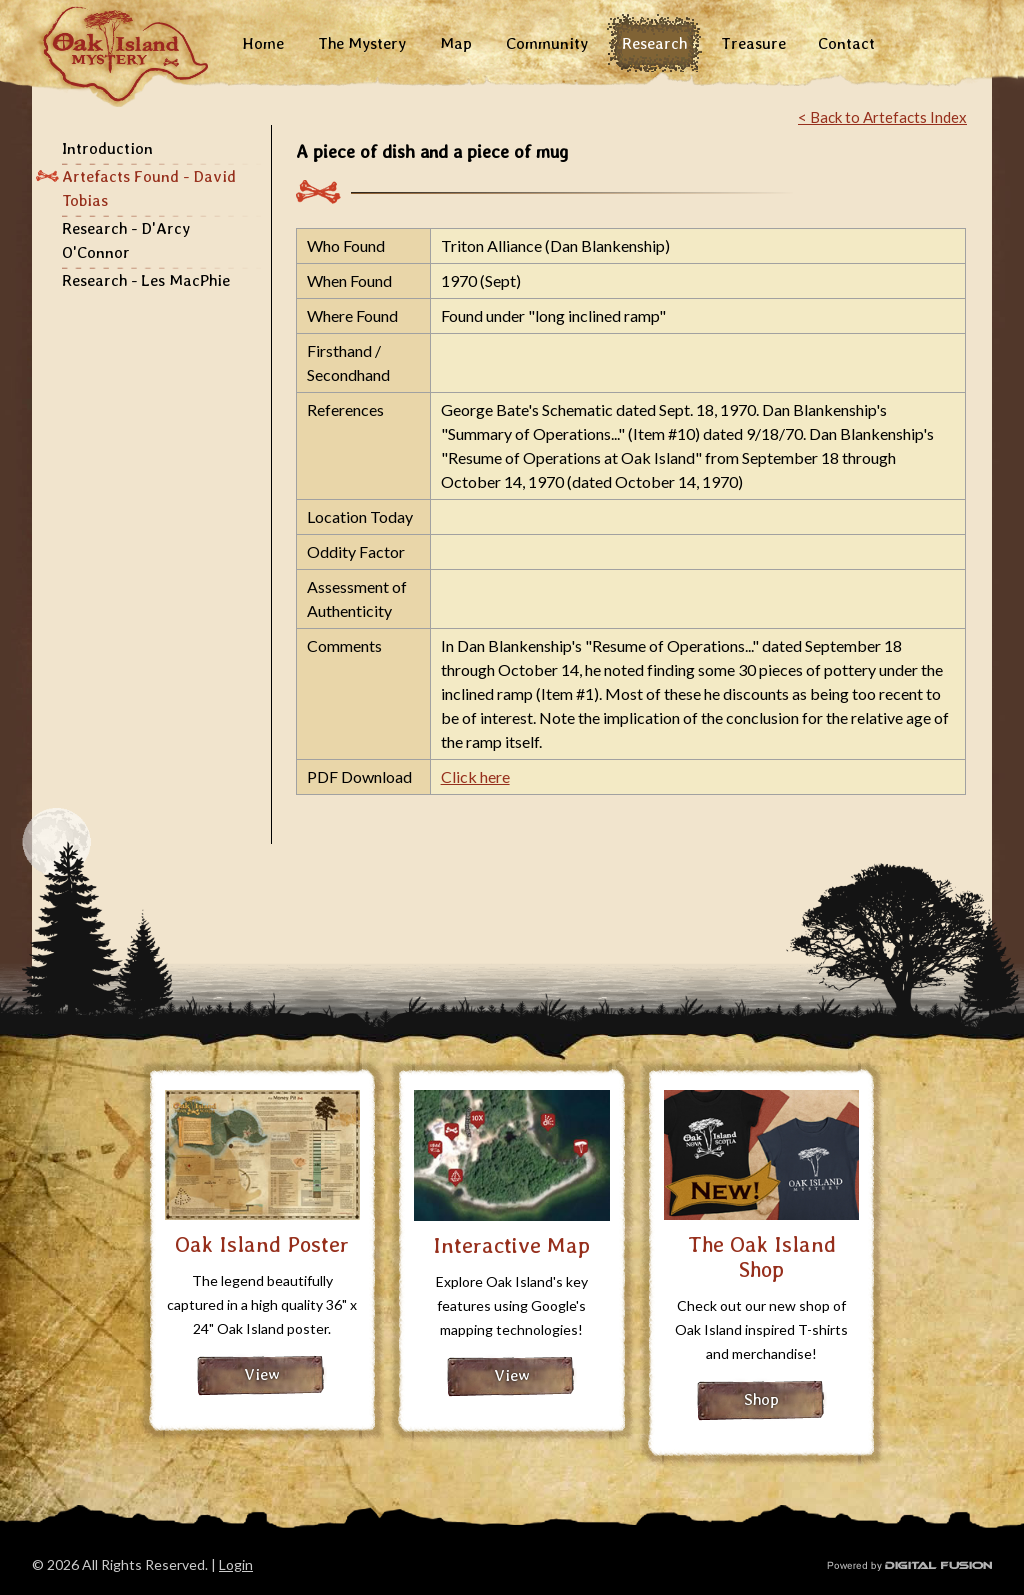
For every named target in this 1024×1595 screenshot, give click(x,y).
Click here (475, 776)
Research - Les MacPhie (146, 280)
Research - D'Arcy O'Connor (126, 240)
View (262, 1374)
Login (236, 1564)
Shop (761, 1399)
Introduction (107, 148)
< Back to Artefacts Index (882, 117)
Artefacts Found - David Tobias (149, 188)
